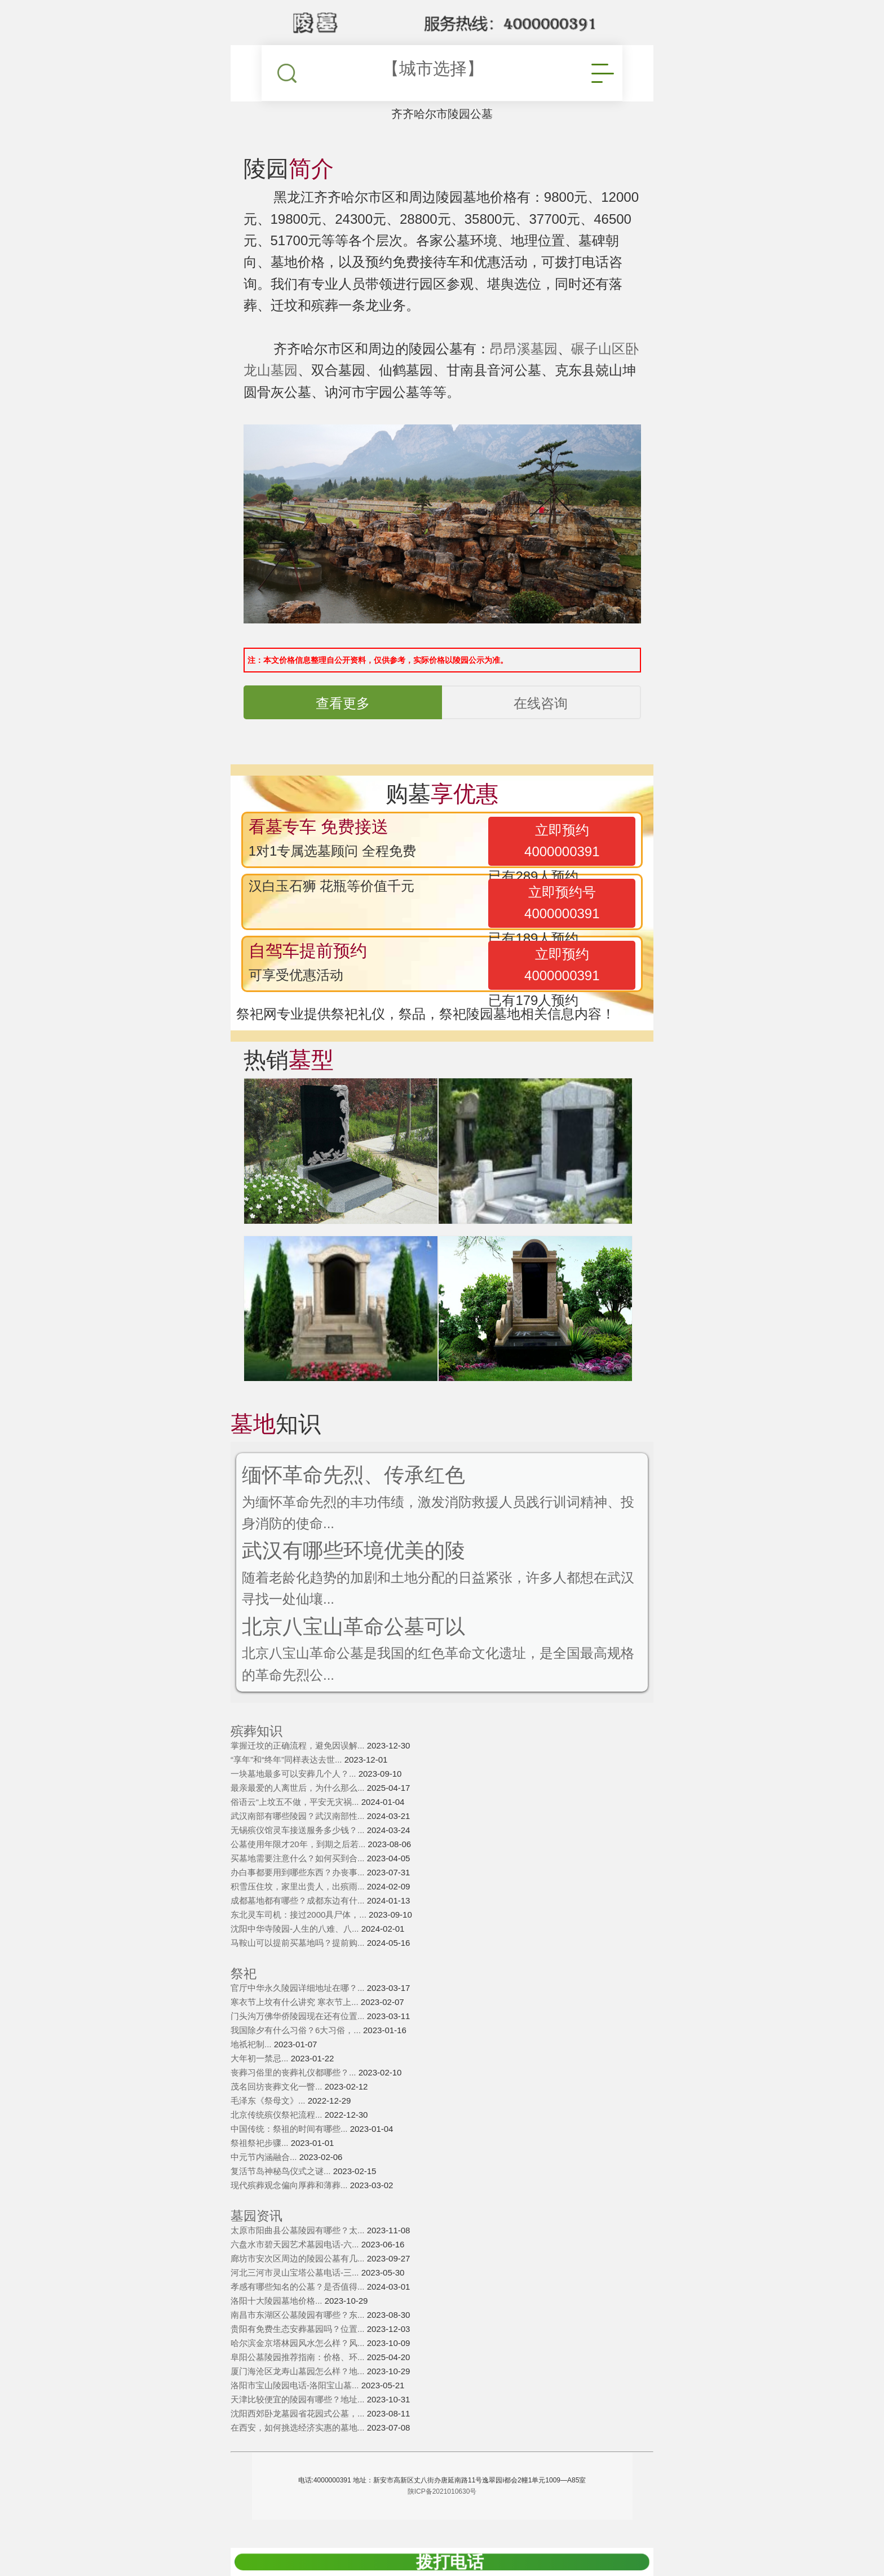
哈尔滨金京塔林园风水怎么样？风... (299, 2343)
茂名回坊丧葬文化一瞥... (278, 2086)
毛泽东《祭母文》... (269, 2100)
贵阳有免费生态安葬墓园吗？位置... (299, 2329)
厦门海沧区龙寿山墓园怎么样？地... (299, 2371)
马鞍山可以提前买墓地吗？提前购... (299, 1943)
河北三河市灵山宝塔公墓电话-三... (296, 2272)
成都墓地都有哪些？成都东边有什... (299, 1900)
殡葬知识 (256, 1731)
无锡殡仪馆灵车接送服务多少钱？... (299, 1830)
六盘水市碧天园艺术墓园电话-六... (296, 2244)
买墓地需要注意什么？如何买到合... (299, 1858)
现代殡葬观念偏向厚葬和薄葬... (290, 2185)
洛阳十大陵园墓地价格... (278, 2300)
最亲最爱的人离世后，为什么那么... (299, 1787)
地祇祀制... (252, 2044)
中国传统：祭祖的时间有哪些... (290, 2129)
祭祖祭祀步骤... (261, 2143)
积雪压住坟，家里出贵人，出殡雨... (299, 1886)
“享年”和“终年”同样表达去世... (287, 1759)
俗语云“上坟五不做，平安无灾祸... (296, 1802)
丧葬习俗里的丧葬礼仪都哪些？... (295, 2072)
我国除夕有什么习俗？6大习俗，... (297, 2030)
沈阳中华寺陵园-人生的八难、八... (296, 1928)
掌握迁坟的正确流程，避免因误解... (299, 1745)
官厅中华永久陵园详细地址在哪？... (299, 1988)
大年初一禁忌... (261, 2058)
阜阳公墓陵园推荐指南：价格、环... (299, 2357)
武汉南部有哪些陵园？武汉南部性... (299, 1816)
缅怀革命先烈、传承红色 (353, 1474)
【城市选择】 (433, 68)
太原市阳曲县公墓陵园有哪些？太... (299, 2230)
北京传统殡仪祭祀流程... (278, 2114)
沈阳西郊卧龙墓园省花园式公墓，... (299, 2413)
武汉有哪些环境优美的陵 (353, 1550)
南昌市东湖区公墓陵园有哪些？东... (299, 2315)
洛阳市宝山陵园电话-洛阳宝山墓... (296, 2385)
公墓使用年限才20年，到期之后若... (299, 1844)
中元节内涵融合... (265, 2157)
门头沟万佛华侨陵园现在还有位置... (299, 2016)
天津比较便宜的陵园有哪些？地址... (299, 2399)
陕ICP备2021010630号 (442, 2491)
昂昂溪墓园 (524, 348)
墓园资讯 (256, 2216)
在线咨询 (541, 703)
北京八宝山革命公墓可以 (353, 1626)
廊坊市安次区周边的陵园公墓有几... (299, 2258)
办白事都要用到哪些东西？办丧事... (299, 1872)
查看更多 (343, 703)
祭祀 (244, 1974)
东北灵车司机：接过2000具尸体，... (300, 1914)
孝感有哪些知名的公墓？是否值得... (299, 2286)
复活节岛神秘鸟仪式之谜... (282, 2171)
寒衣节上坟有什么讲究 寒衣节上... (296, 2002)
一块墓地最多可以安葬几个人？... (295, 1773)
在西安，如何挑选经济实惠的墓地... (299, 2427)
